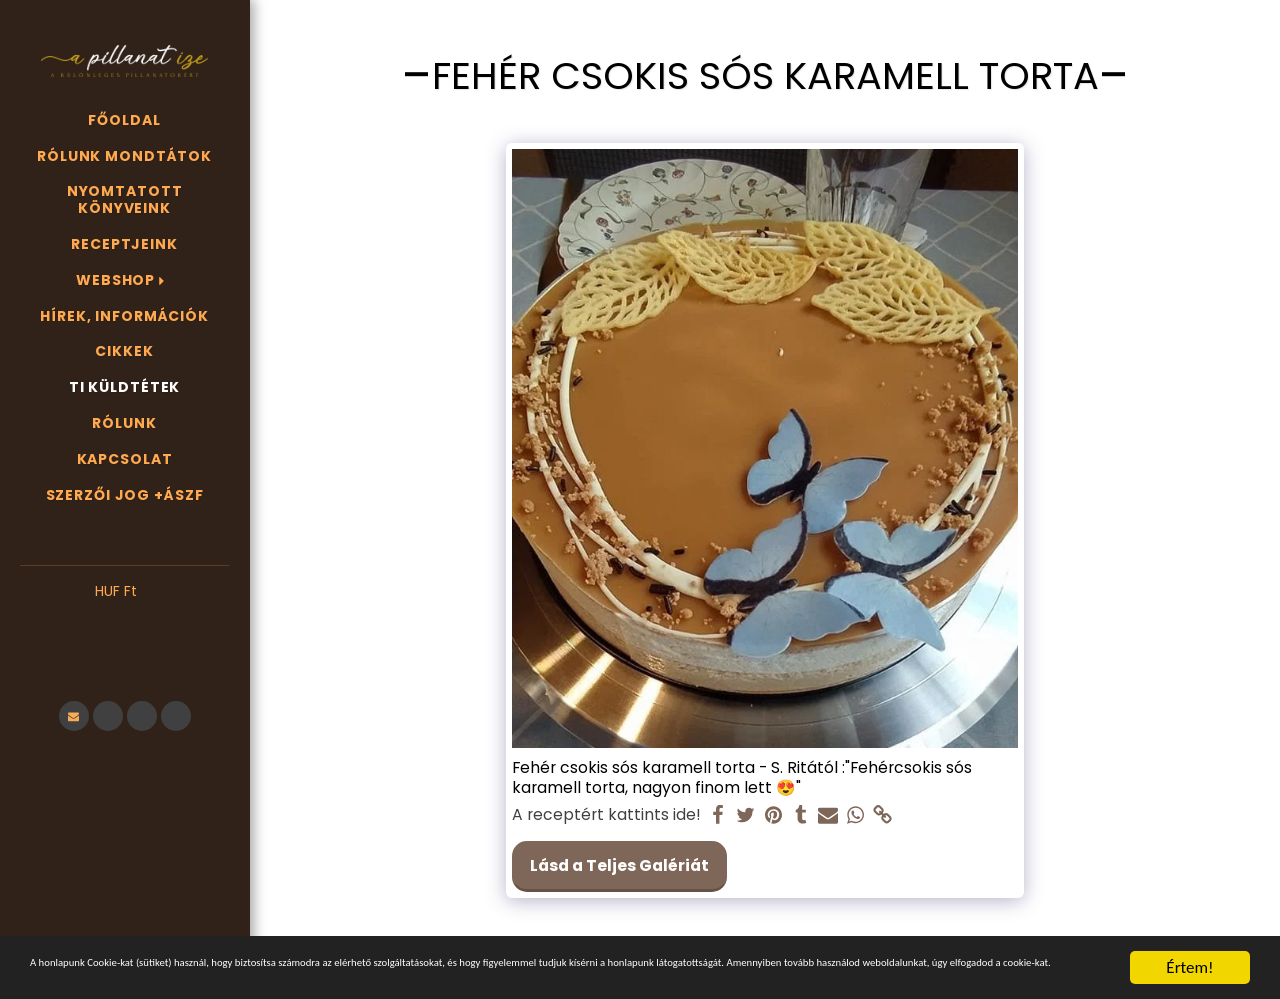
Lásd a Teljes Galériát (619, 865)
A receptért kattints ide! (606, 815)
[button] (124, 622)
